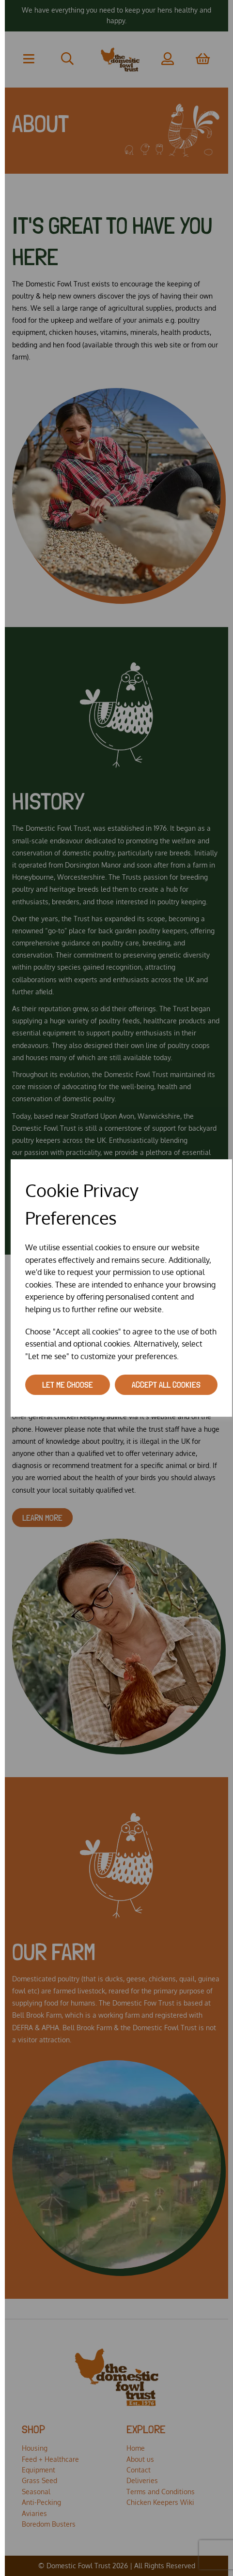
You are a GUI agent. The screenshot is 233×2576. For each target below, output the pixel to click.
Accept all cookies (166, 1384)
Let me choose (67, 1384)
